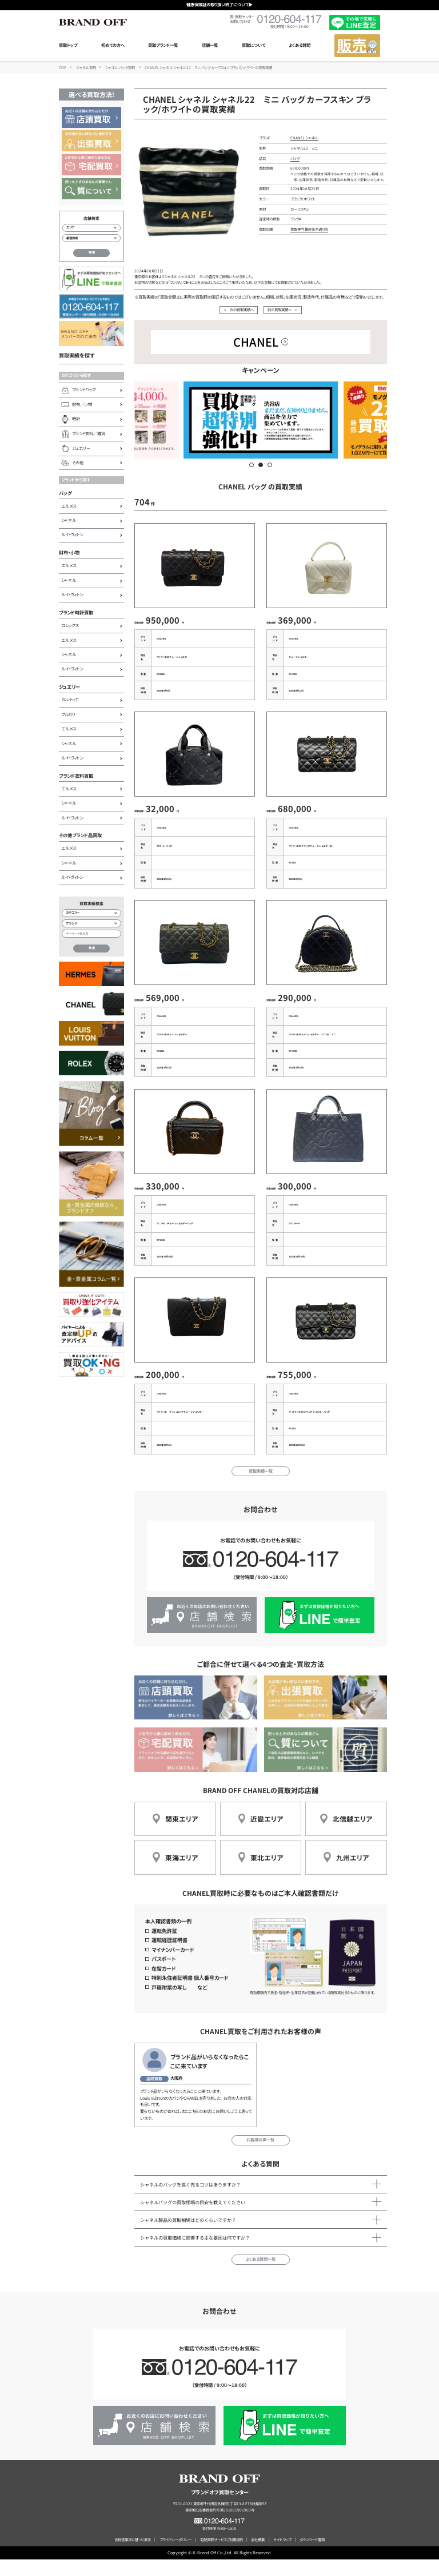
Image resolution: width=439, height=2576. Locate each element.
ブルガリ (68, 714)
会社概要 (258, 2556)
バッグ (65, 492)
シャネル (68, 520)
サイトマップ (282, 2556)
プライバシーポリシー (175, 2556)
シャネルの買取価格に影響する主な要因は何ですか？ (195, 2254)
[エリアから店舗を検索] (91, 228)
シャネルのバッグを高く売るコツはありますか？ (190, 2200)
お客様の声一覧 (260, 2156)
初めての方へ (113, 45)
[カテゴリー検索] (91, 913)
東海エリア (181, 1874)
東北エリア (266, 1874)
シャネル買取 (86, 67)
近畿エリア (266, 1835)
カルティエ (70, 699)
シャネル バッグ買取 (120, 67)
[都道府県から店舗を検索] (91, 238)
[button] (251, 465)
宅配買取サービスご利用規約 (221, 2556)
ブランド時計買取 (76, 612)
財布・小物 (69, 552)
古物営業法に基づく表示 (132, 2556)
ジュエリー (69, 686)
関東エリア (181, 1835)
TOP (62, 67)
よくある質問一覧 (261, 2275)
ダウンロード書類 (312, 2556)
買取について (253, 45)
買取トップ (68, 45)
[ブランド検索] (91, 923)
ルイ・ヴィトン (72, 534)
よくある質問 (299, 45)
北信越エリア (352, 1835)
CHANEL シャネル (304, 137)
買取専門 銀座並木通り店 (309, 229)
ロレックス (69, 625)
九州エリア (352, 1874)
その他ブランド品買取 (80, 834)
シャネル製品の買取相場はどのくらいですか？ (188, 2236)
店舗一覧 (210, 45)
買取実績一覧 (261, 1487)
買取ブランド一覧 (163, 45)
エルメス (68, 506)
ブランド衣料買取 (76, 775)
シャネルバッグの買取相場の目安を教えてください (192, 2218)
